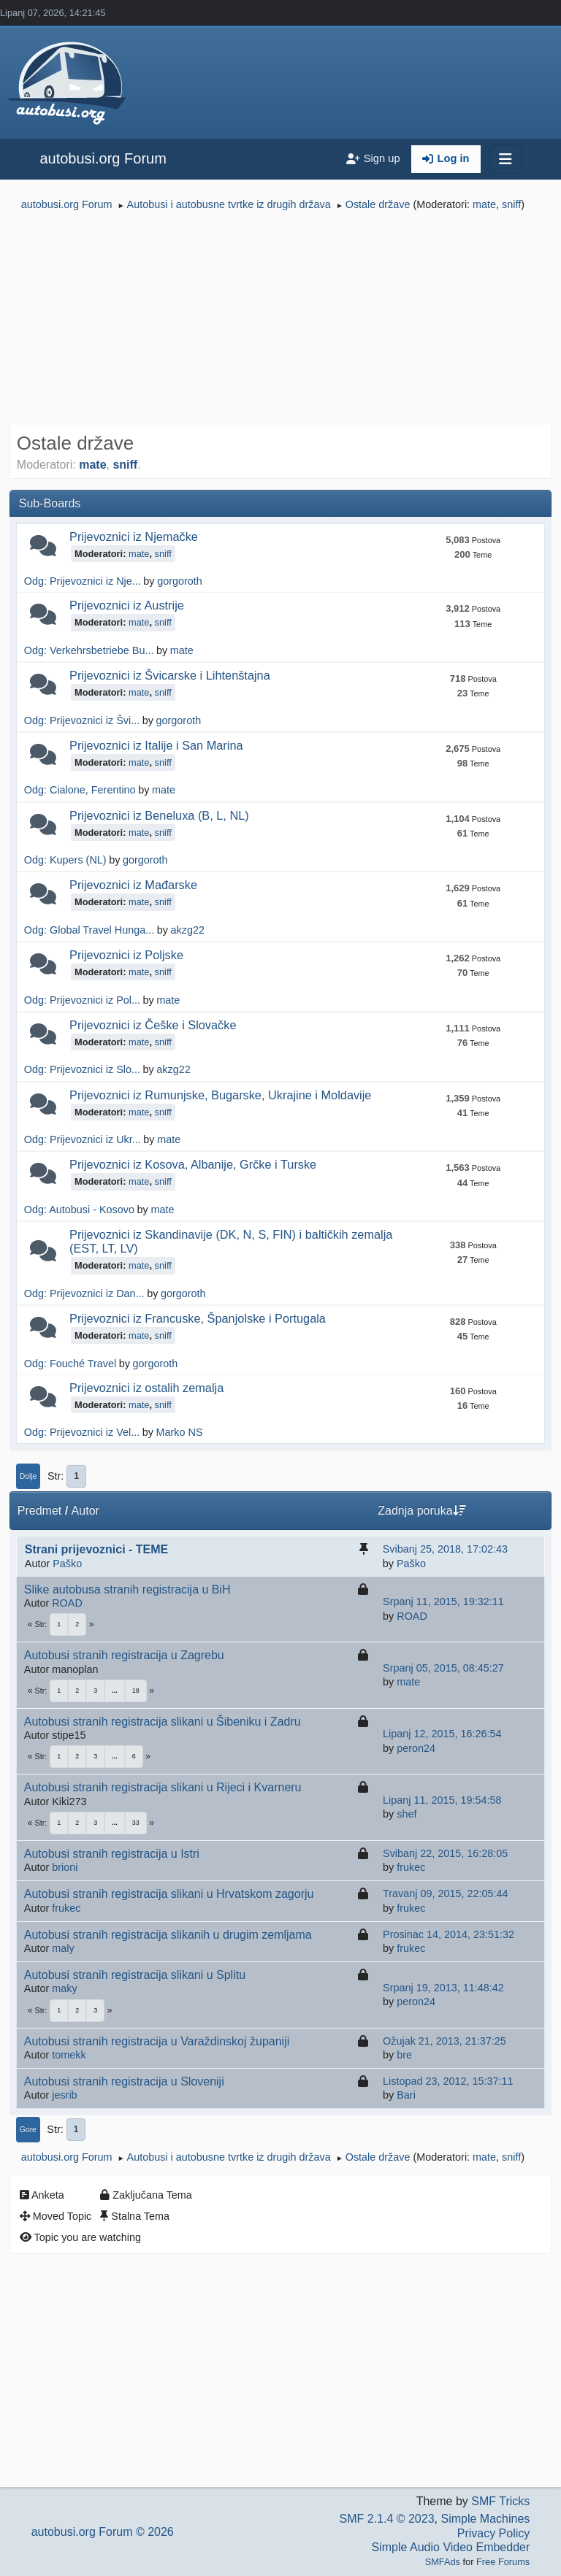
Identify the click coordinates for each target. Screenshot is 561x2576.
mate (484, 204)
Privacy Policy (493, 2533)
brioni (64, 1867)
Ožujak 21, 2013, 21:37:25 (444, 2041)
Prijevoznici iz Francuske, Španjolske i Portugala (197, 1318)
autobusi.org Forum (102, 158)
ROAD (67, 1603)
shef (406, 1814)
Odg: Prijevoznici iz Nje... (82, 581)
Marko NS (179, 1432)
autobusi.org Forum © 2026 (102, 2532)
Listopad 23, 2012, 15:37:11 (448, 2081)
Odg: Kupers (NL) (65, 860)
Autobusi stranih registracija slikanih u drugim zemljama (168, 1935)
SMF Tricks (500, 2501)
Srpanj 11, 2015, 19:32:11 (443, 1601)
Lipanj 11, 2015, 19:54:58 (442, 1800)
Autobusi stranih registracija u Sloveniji (124, 2081)
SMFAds (442, 2561)
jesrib (64, 2095)
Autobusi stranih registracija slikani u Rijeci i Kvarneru (163, 1787)
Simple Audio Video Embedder (451, 2547)
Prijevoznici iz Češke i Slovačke (152, 1024)
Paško (67, 1563)
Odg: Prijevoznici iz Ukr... (82, 1139)
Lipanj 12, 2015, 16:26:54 (442, 1733)
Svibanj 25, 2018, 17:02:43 (445, 1549)
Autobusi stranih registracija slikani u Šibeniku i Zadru (162, 1721)
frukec (411, 1867)
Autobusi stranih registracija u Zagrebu (124, 1655)
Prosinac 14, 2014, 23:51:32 (448, 1934)
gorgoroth (179, 581)
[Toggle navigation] (505, 159)
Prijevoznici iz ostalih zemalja (146, 1387)
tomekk (68, 2055)
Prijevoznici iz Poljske (126, 954)
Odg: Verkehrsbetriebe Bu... (89, 650)
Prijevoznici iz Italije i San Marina (156, 745)
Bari (406, 2095)
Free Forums (503, 2561)
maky (64, 1988)
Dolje (28, 1476)
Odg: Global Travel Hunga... (89, 930)
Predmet (39, 1510)
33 (136, 1822)
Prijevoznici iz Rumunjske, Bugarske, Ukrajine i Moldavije (220, 1094)
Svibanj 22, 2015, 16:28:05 (445, 1853)
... (115, 1690)
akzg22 (188, 930)
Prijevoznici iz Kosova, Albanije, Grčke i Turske (192, 1164)
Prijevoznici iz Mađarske (133, 884)
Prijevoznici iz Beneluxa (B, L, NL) (159, 815)
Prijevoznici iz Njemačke (133, 536)
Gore (28, 2130)
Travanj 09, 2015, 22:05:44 (445, 1893)
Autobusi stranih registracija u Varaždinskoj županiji (156, 2041)
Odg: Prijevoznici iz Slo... (82, 1069)
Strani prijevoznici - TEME (96, 1549)
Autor (85, 1510)
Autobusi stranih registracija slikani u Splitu (134, 1975)
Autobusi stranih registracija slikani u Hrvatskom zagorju (169, 1894)
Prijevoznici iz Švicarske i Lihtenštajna (169, 675)
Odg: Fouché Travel (70, 1363)
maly (63, 1948)
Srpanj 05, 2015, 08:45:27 (443, 1668)
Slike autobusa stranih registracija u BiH (127, 1589)
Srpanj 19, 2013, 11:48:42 (443, 1987)
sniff (511, 204)
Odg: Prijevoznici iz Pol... (82, 1000)
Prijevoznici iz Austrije (126, 605)
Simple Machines (485, 2518)
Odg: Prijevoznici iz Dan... (84, 1293)
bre (404, 2055)
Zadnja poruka (421, 1510)
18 (136, 1690)
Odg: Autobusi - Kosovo (79, 1209)
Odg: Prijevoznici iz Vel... (82, 1432)
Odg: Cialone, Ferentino (80, 790)
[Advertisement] (280, 320)
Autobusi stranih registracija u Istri (111, 1854)
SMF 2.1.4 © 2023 (386, 2518)
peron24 (416, 1748)
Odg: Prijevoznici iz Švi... (82, 720)
